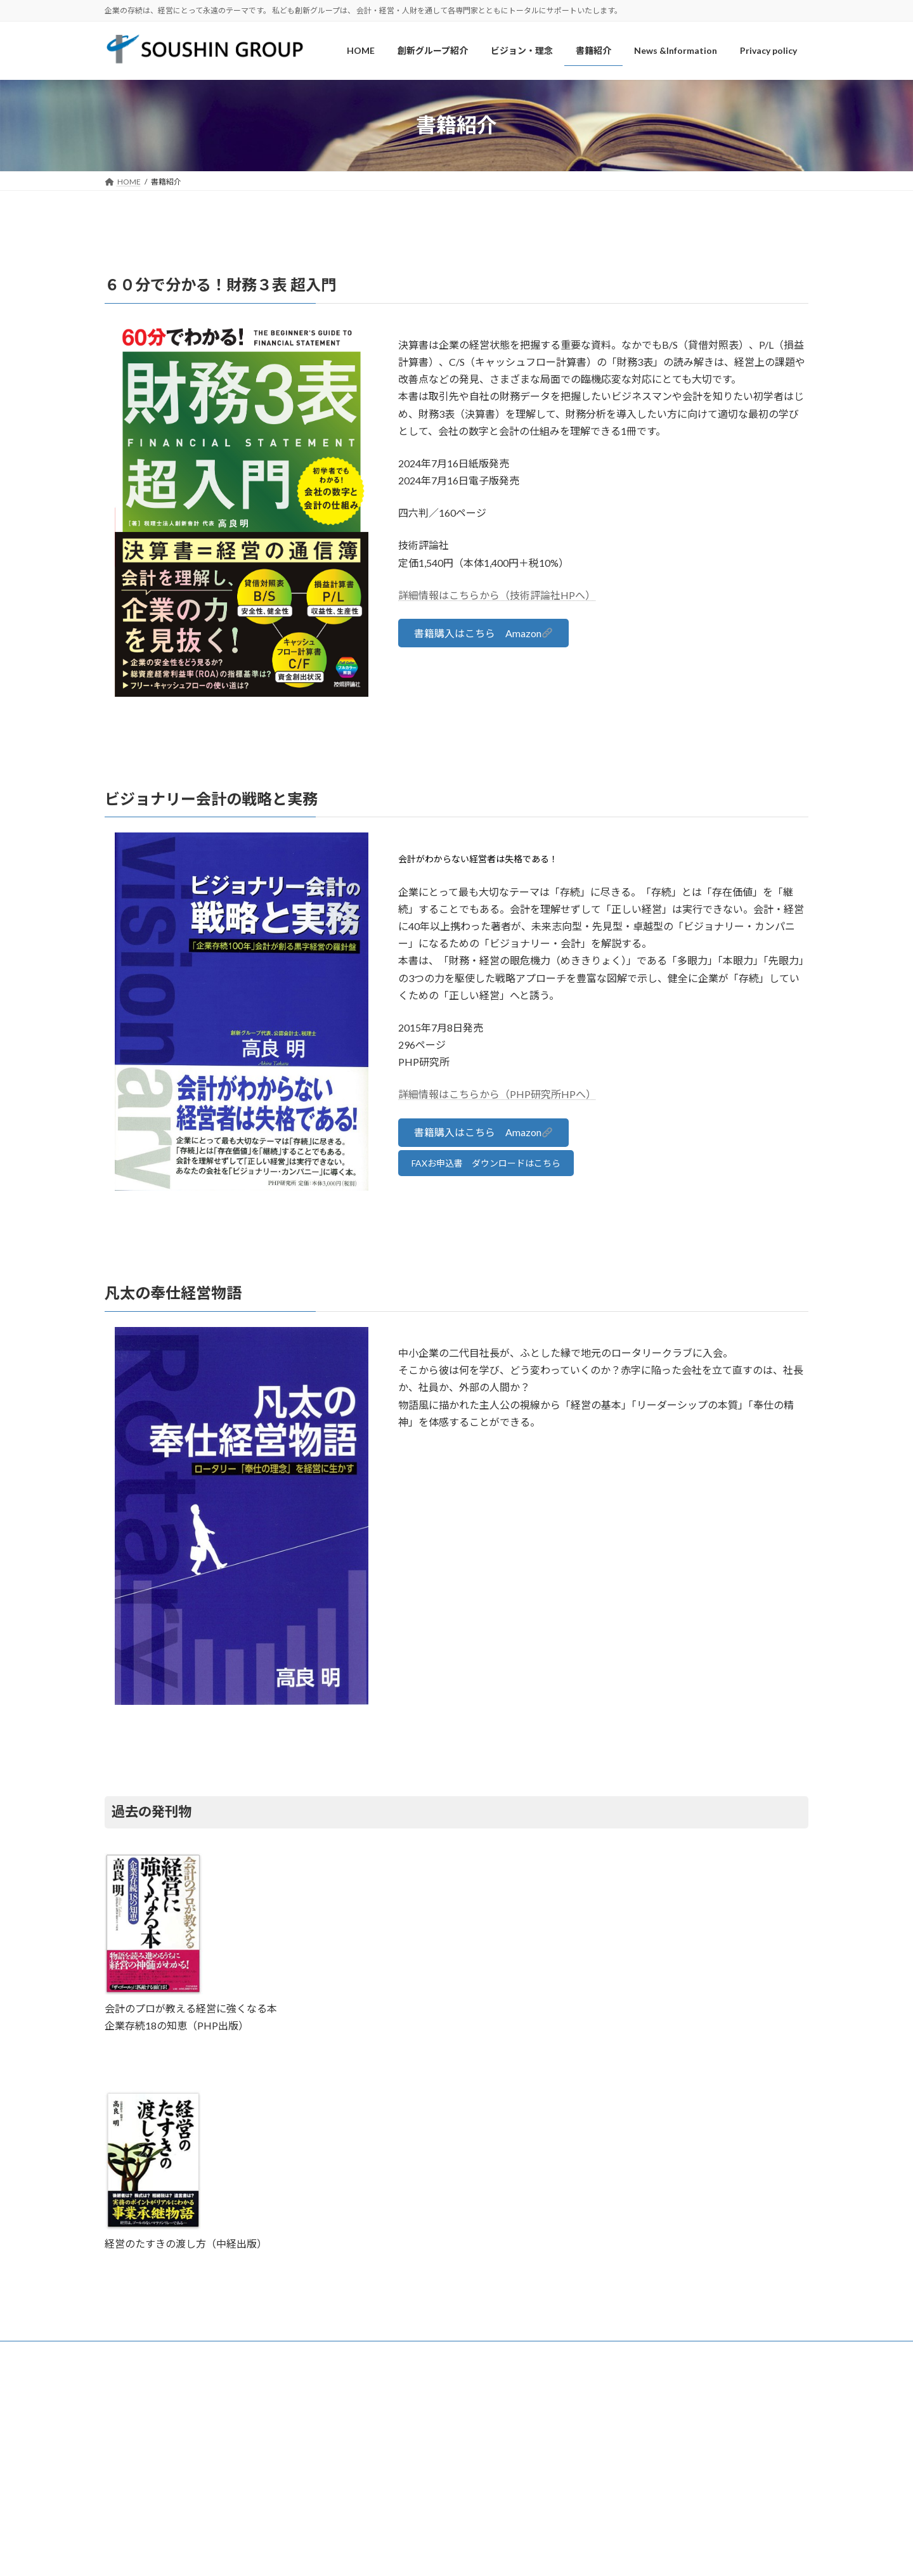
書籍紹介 (343, 2352)
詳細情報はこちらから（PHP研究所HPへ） (497, 1094)
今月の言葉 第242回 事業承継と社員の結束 (677, 2447)
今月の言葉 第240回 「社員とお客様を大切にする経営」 (698, 2482)
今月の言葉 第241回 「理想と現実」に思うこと (682, 2464)
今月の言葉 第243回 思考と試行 (658, 2431)
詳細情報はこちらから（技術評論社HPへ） (496, 595)
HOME (128, 2352)
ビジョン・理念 (276, 2352)
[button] (483, 633)
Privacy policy (498, 2352)
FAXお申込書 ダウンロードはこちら (485, 1163)
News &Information (416, 2352)
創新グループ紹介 (195, 2352)
